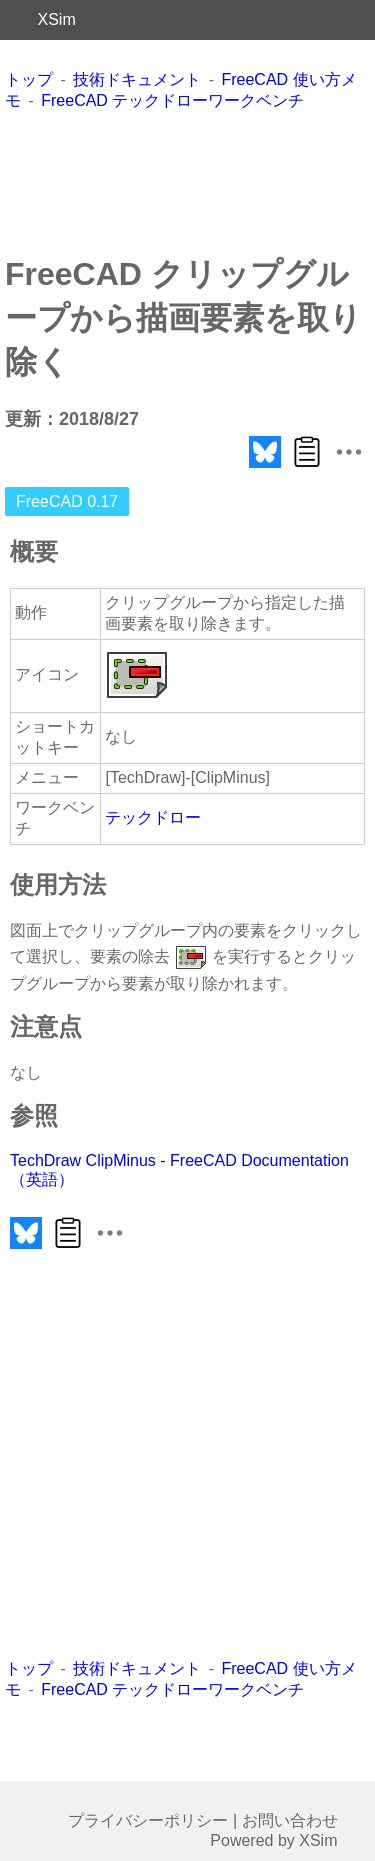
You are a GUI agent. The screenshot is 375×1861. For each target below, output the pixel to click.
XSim (57, 19)
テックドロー (153, 817)
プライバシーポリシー (148, 1820)
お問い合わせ (290, 1820)
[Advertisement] (188, 182)
